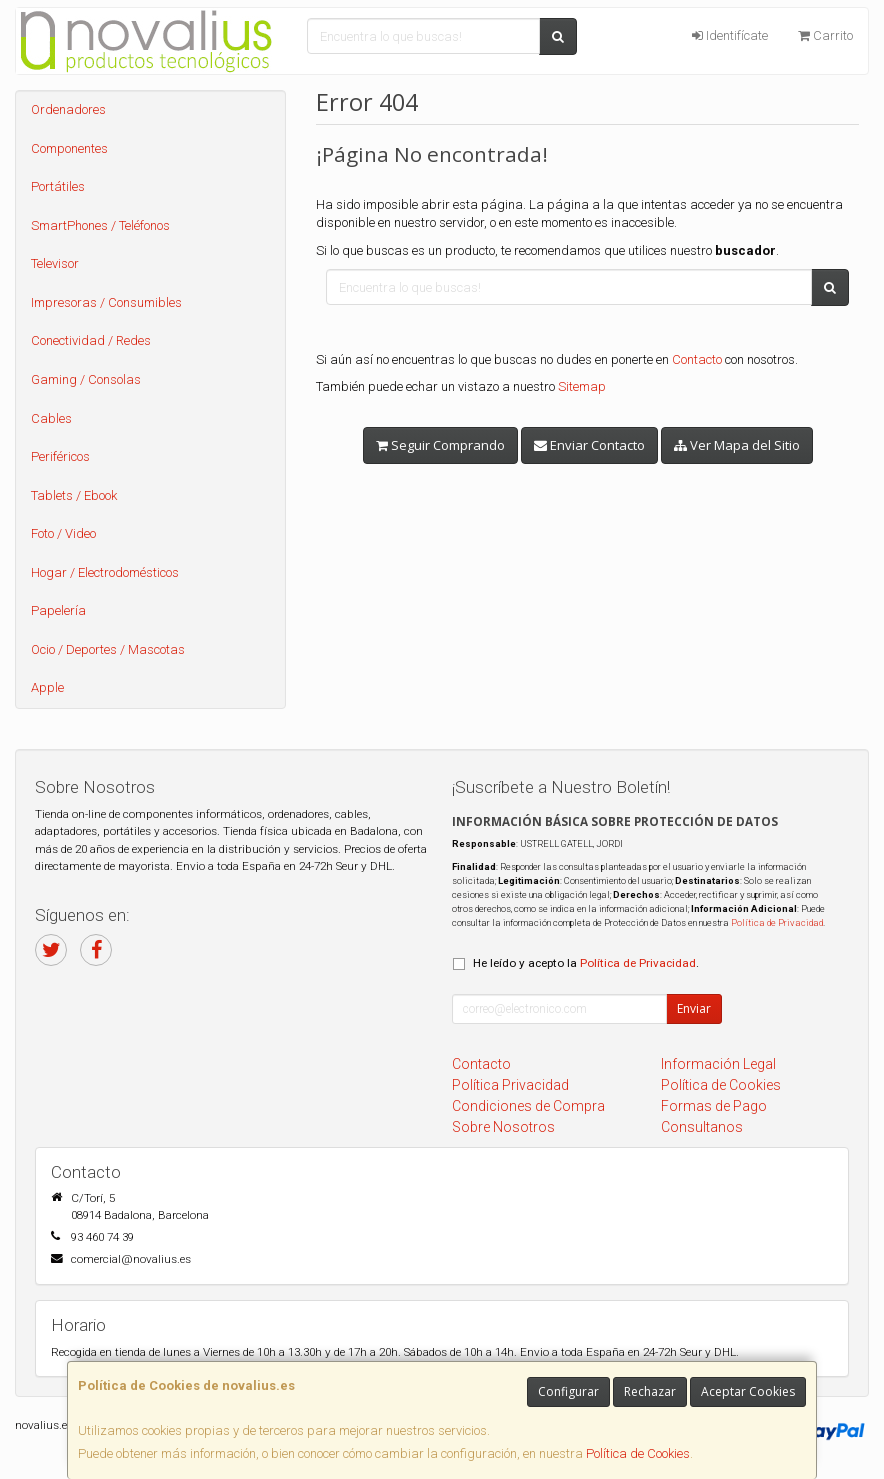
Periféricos (60, 456)
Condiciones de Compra (528, 1106)
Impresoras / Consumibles (106, 302)
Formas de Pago (714, 1106)
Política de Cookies (638, 1453)
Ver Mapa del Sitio (737, 445)
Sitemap (582, 386)
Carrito (825, 35)
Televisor (55, 263)
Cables (51, 418)
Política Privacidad (510, 1085)
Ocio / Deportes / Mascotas (108, 649)
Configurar (568, 1391)
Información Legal (718, 1064)
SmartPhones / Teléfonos (100, 225)
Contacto (697, 359)
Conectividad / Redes (91, 340)
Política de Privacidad (777, 922)
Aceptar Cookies (748, 1391)
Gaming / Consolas (86, 379)
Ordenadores (68, 109)
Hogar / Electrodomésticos (105, 572)
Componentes (69, 148)
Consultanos (702, 1127)
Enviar (694, 1008)
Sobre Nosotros (503, 1127)
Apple (47, 687)
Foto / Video (63, 533)
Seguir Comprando (440, 445)
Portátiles (58, 186)
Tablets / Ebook (74, 495)
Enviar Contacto (589, 445)
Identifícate (730, 35)
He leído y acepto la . (586, 963)
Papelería (58, 610)
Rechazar (650, 1391)
